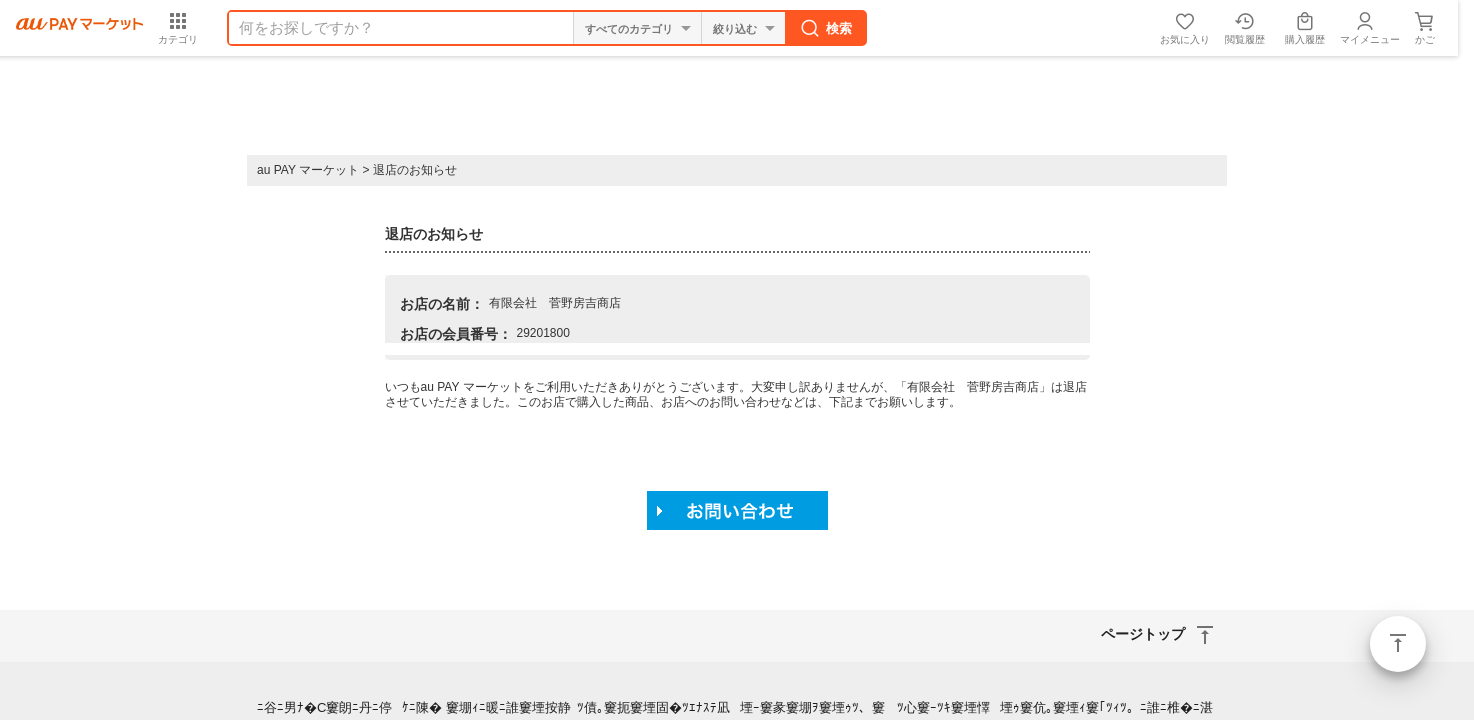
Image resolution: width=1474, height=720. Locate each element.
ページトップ (1398, 644)
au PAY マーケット (308, 170)
